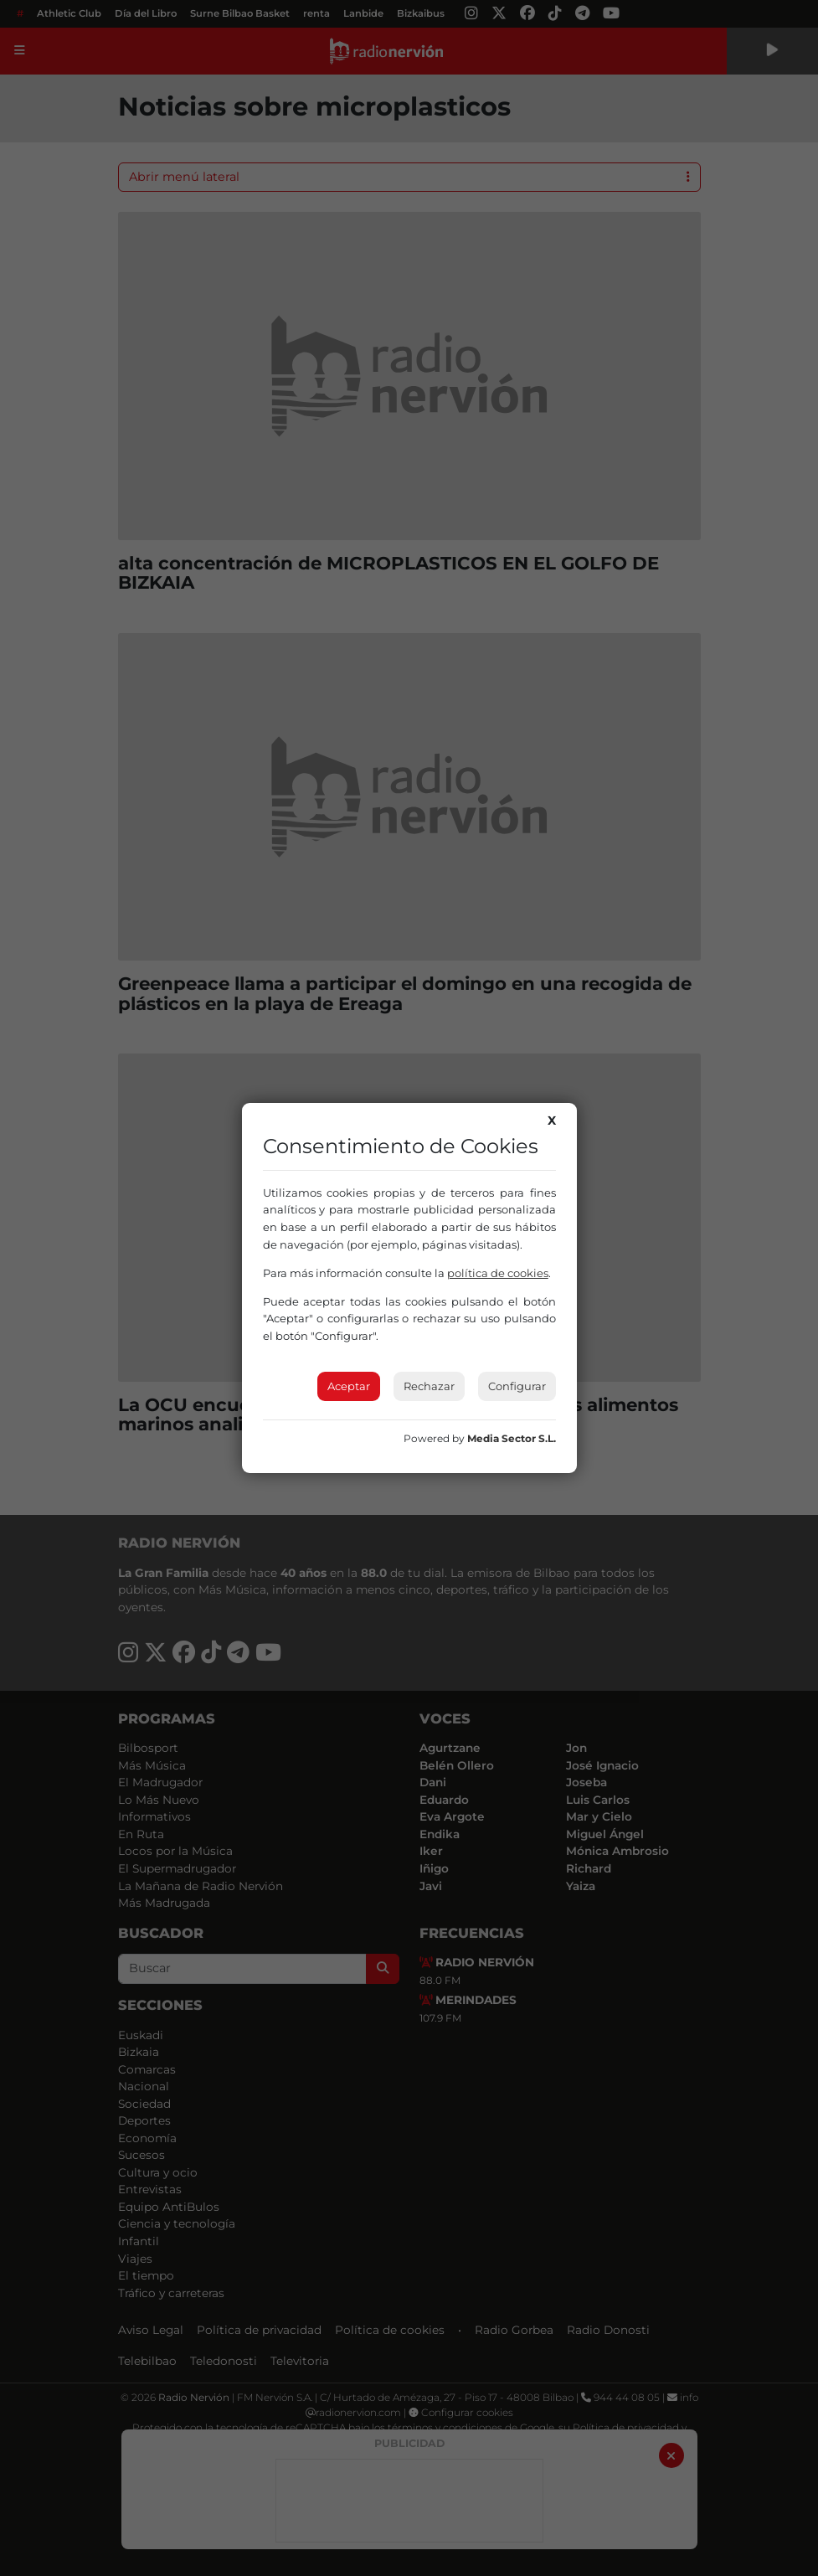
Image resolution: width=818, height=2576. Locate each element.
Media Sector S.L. (511, 1438)
